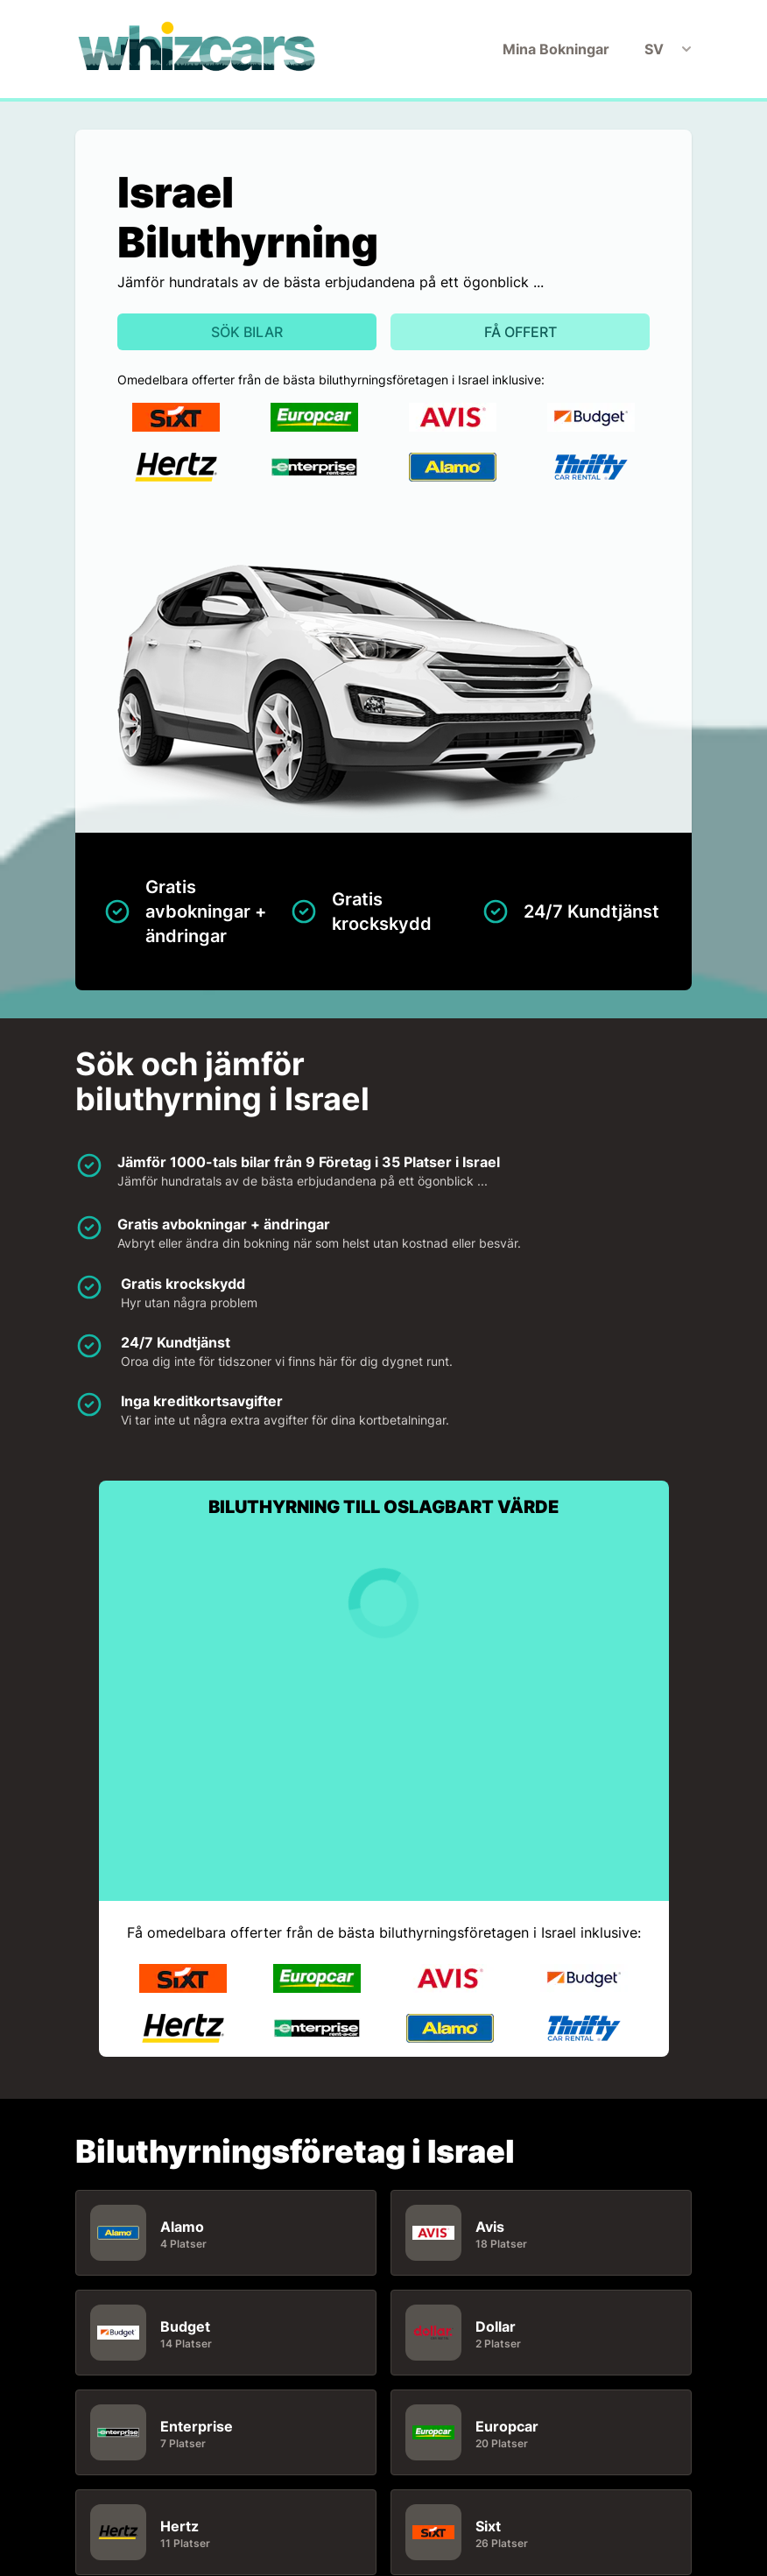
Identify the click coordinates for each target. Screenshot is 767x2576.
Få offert (520, 332)
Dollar (495, 2326)
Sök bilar (247, 332)
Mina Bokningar (556, 49)
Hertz (179, 2526)
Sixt (488, 2526)
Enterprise (196, 2426)
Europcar (506, 2426)
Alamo (182, 2226)
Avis (489, 2226)
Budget (185, 2326)
